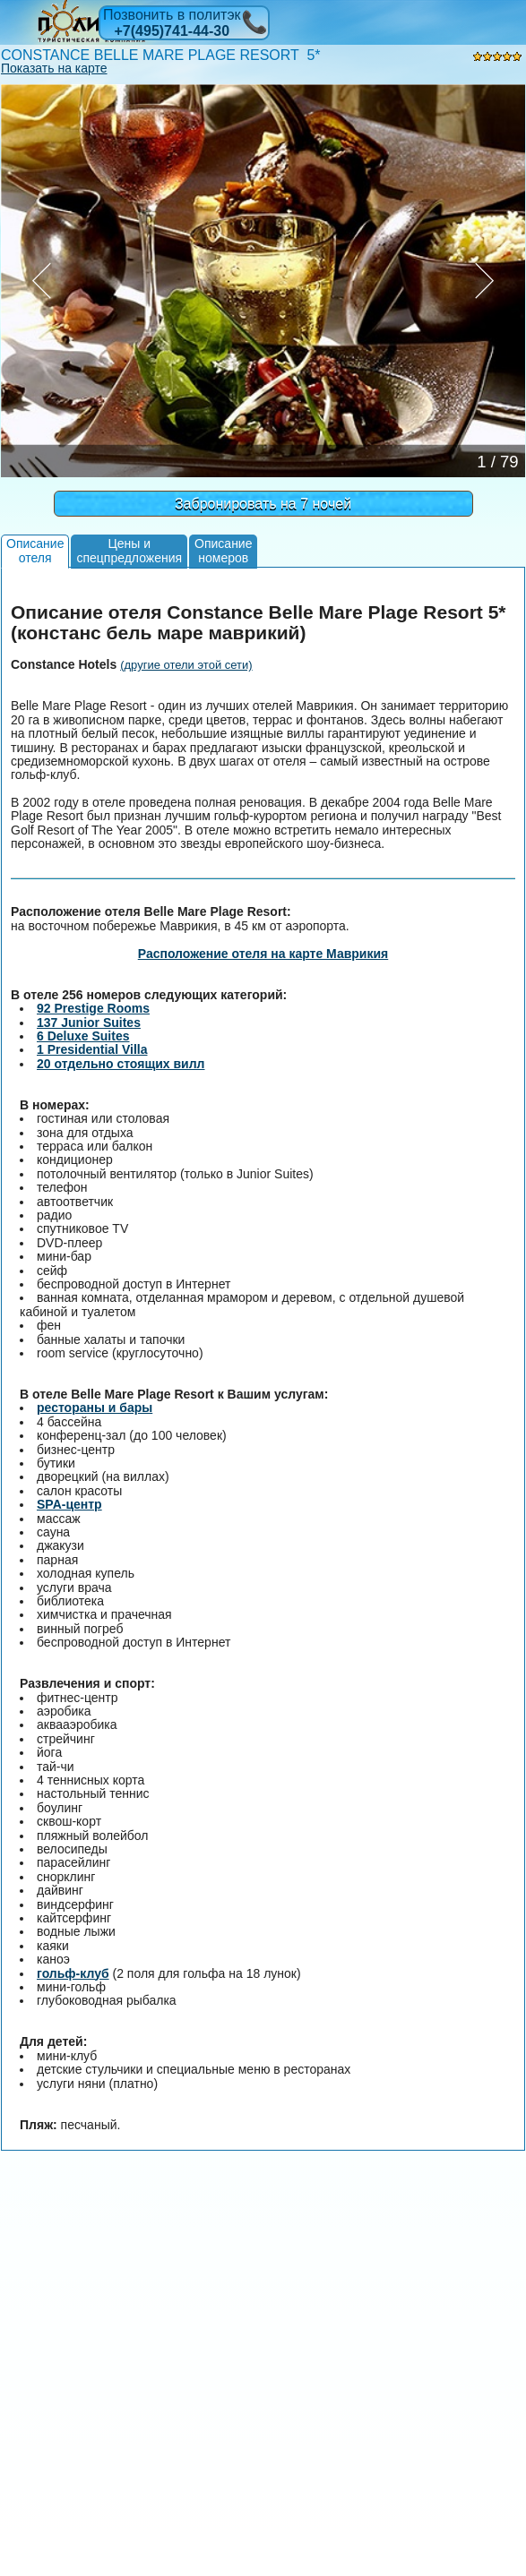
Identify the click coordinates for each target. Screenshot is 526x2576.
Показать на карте (54, 68)
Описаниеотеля (35, 550)
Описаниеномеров (223, 550)
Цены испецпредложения (129, 550)
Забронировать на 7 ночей (263, 503)
